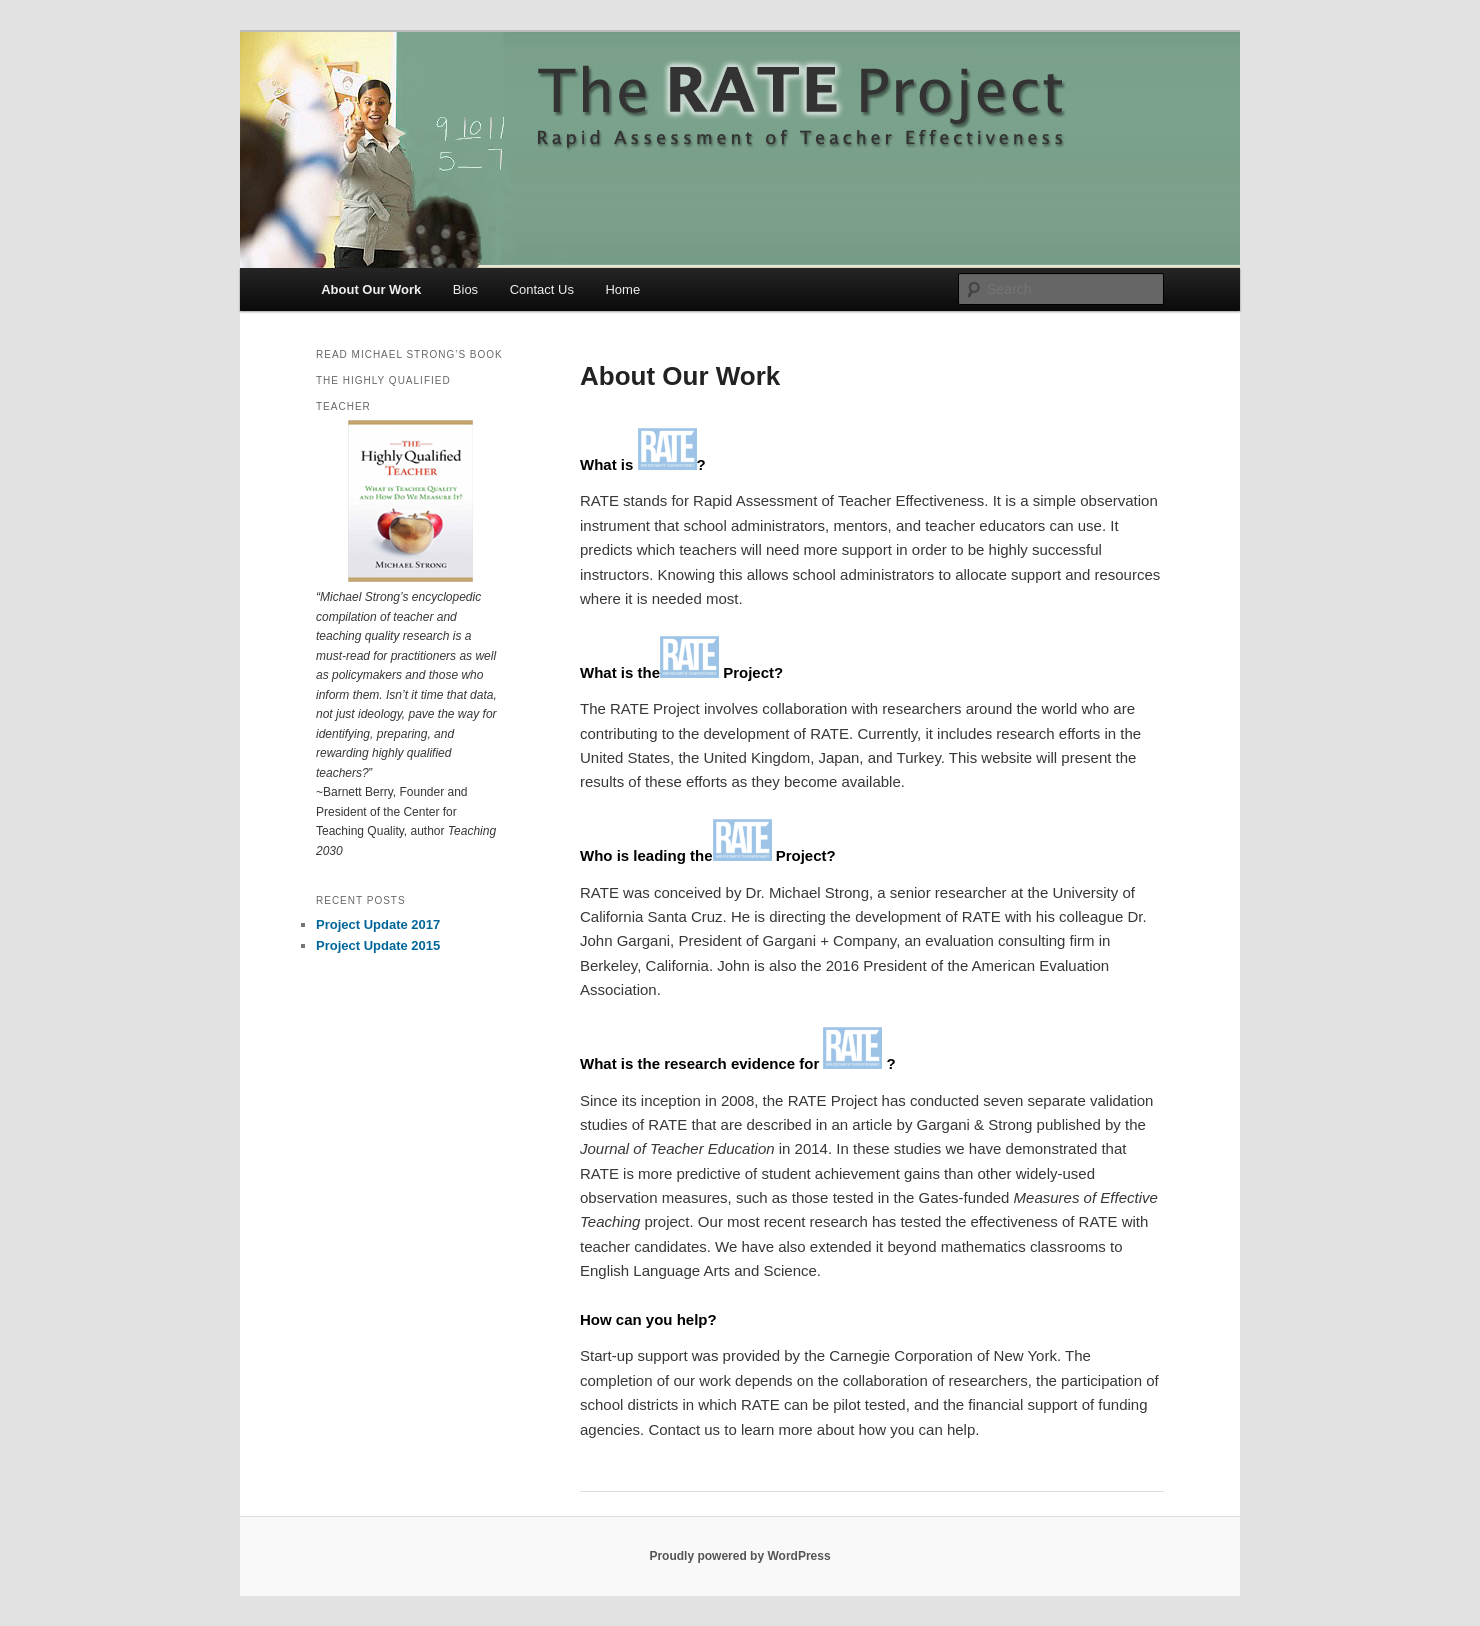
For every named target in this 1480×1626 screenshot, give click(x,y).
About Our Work (371, 289)
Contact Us (542, 289)
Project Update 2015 (378, 945)
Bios (465, 289)
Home (622, 289)
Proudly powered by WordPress (739, 1556)
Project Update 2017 (378, 924)
